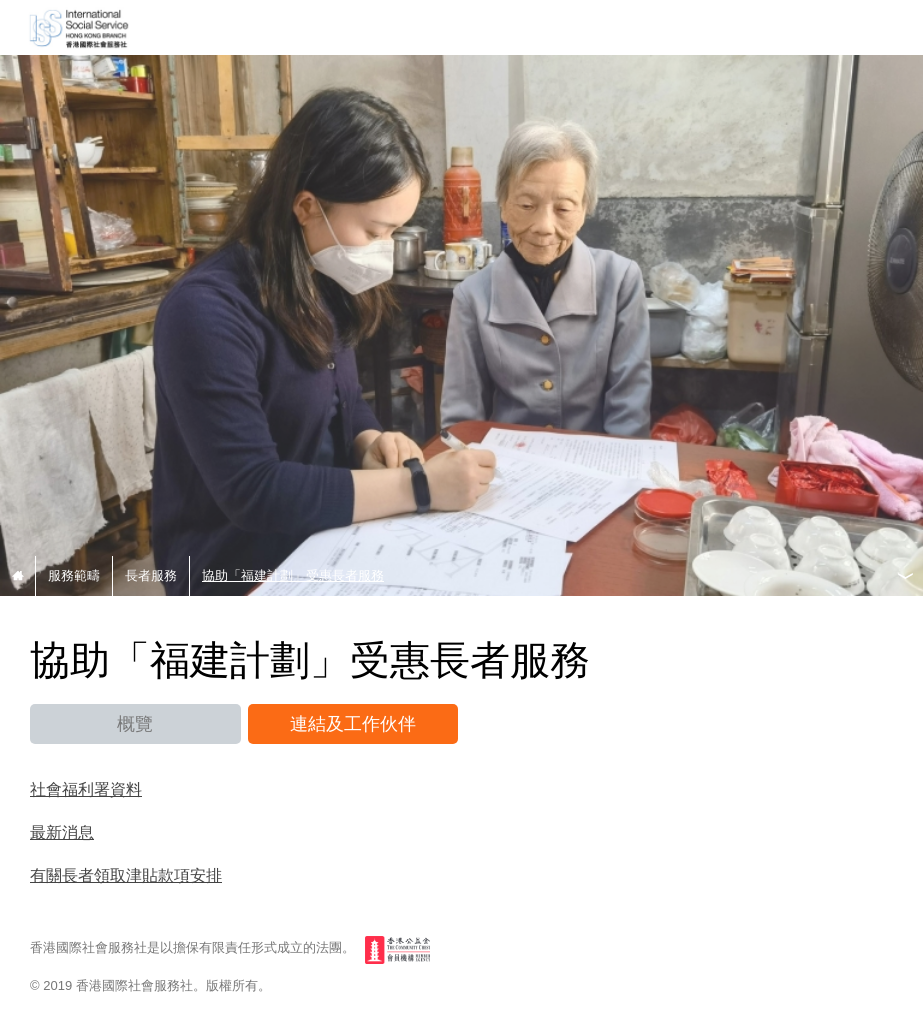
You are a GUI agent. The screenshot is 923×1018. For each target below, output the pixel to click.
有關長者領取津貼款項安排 (126, 874)
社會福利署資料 (86, 788)
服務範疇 (74, 575)
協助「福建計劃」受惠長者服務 (293, 575)
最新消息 (62, 831)
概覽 (135, 724)
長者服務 (151, 575)
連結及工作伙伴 (353, 724)
